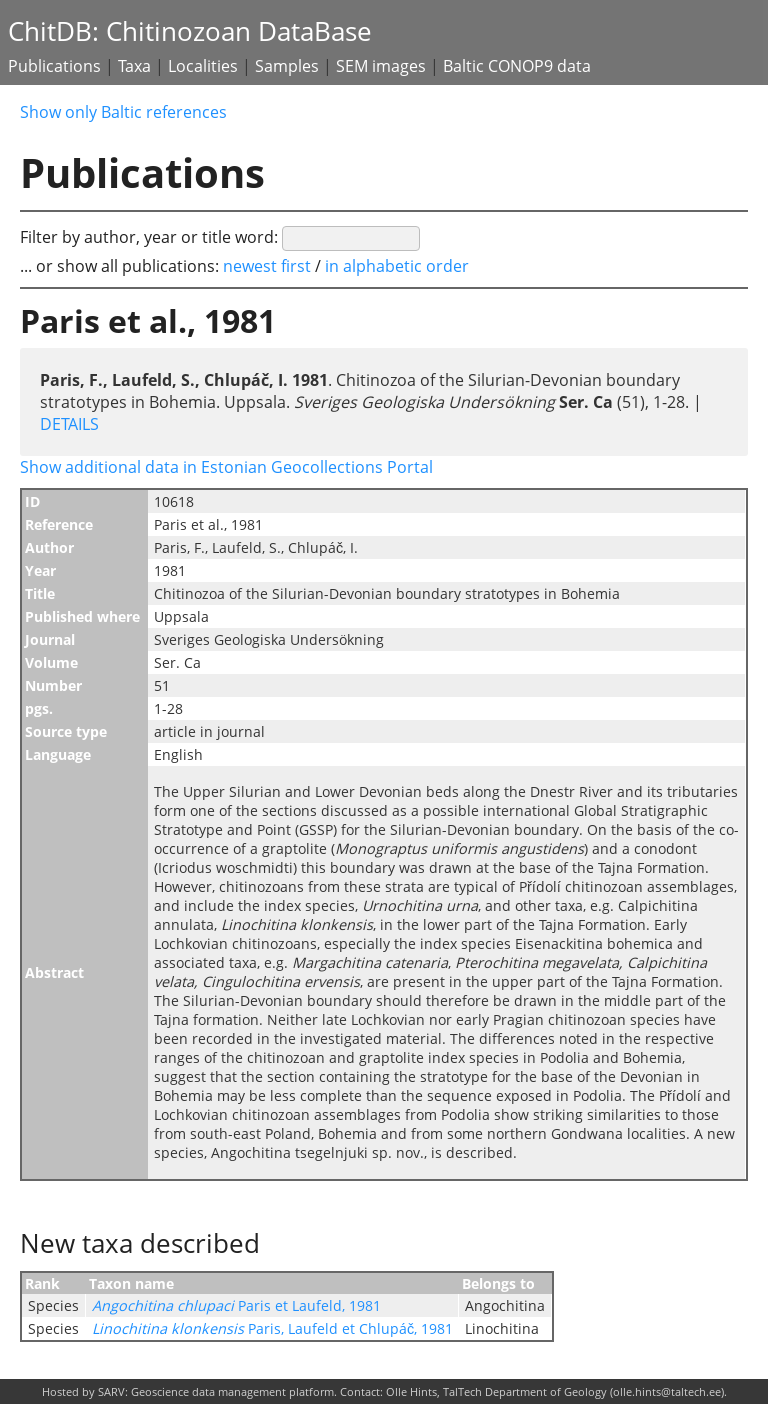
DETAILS (69, 424)
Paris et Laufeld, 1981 (236, 1305)
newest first (269, 266)
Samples (287, 66)
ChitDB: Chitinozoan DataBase (190, 31)
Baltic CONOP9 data (517, 66)
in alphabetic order (397, 266)
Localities (203, 66)
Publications (54, 66)
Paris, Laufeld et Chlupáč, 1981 (272, 1328)
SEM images (381, 66)
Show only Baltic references (123, 112)
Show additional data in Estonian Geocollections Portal (226, 467)
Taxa (134, 66)
